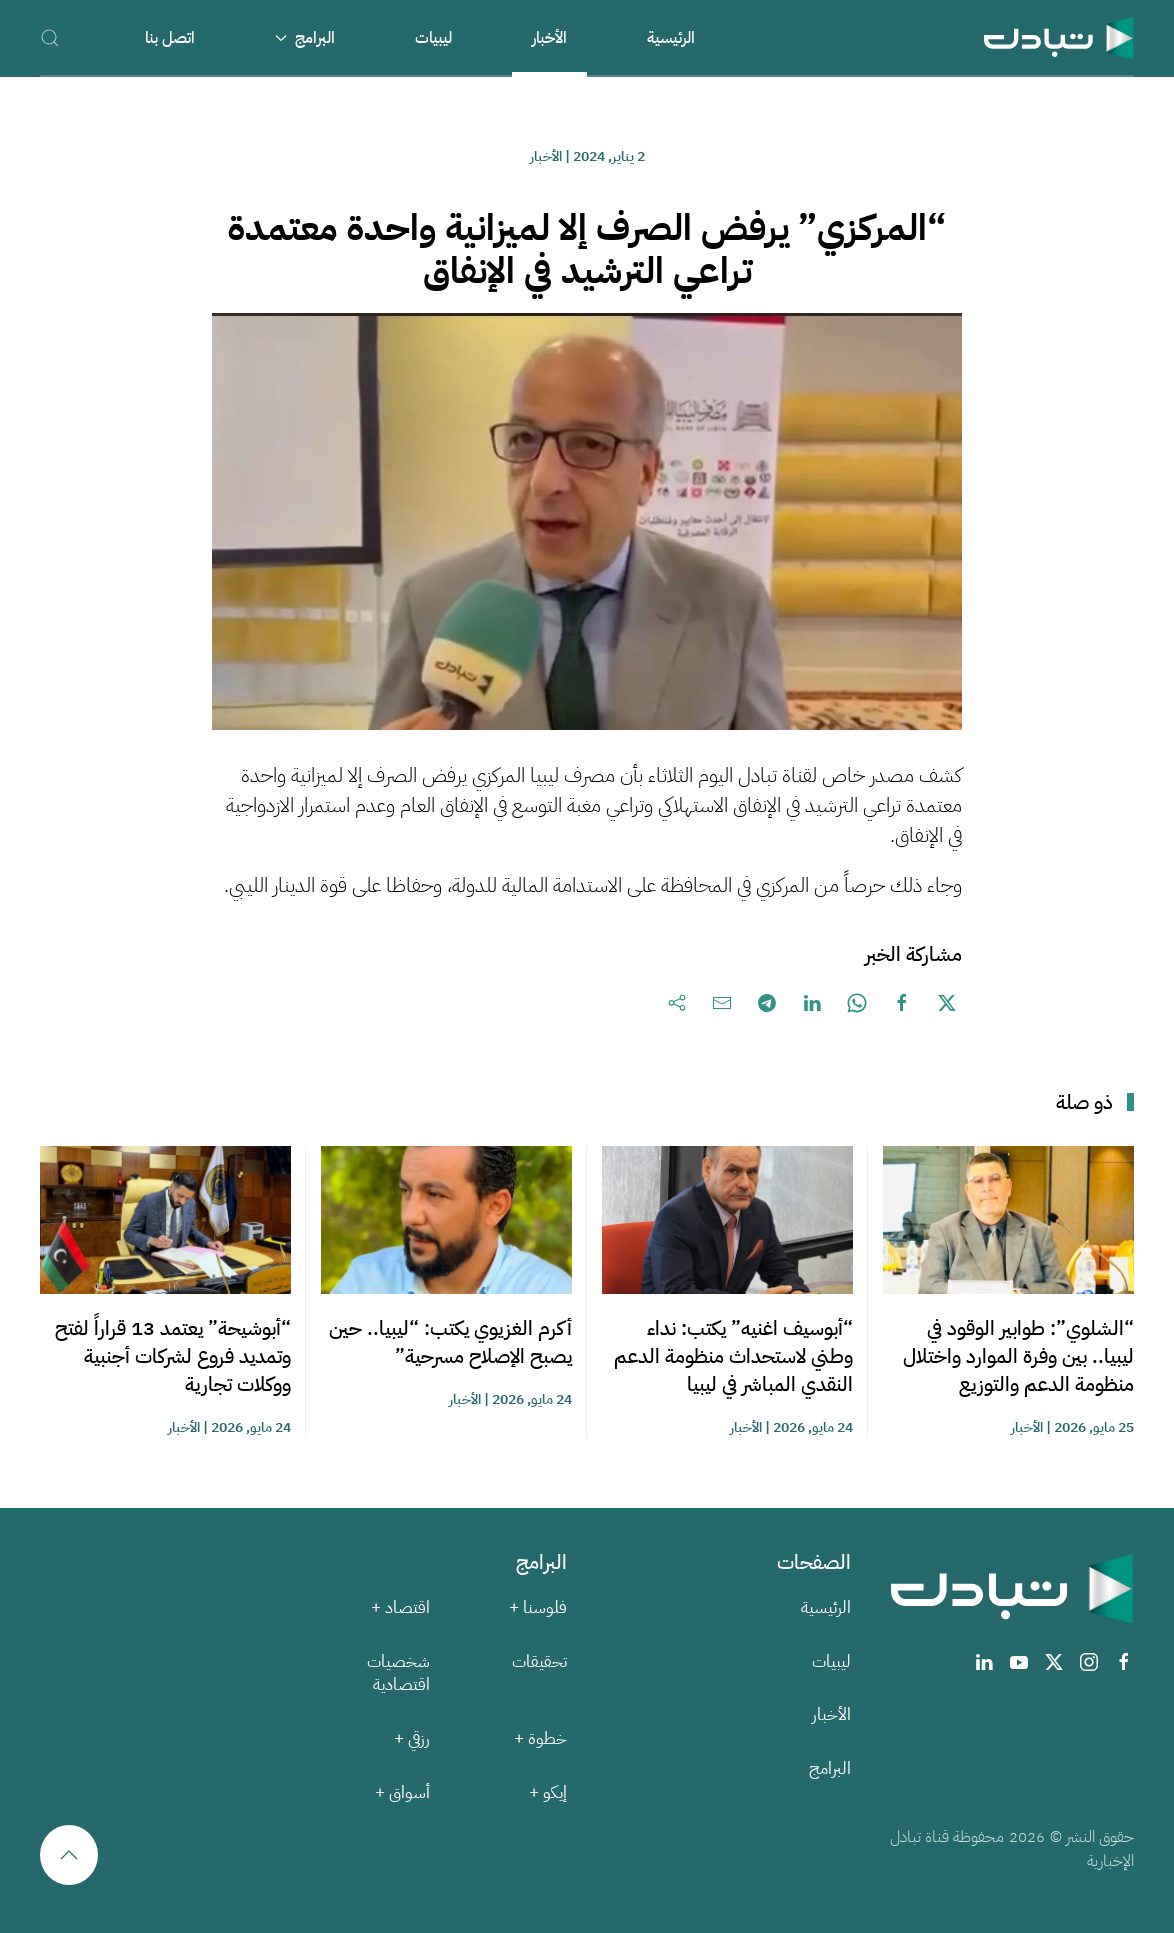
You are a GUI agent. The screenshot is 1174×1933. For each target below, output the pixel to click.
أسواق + (402, 1792)
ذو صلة (1084, 1102)
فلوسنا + (538, 1607)
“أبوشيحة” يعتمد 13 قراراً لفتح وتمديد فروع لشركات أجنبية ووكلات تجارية (173, 1356)
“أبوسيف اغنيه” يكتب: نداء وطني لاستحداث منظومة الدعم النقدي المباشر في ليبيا (733, 1356)
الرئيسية (671, 38)
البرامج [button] (305, 38)
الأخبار (549, 38)
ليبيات (433, 38)
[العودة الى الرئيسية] (1059, 37)
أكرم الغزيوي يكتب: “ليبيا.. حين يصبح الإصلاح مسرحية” (450, 1342)
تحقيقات (539, 1661)
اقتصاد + (400, 1607)
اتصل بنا (170, 38)
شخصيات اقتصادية (398, 1673)
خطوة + (540, 1738)
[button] (50, 37)
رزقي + (412, 1738)
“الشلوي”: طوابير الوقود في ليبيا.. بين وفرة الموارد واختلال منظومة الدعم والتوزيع (1018, 1356)
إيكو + (548, 1792)
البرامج (830, 1768)
